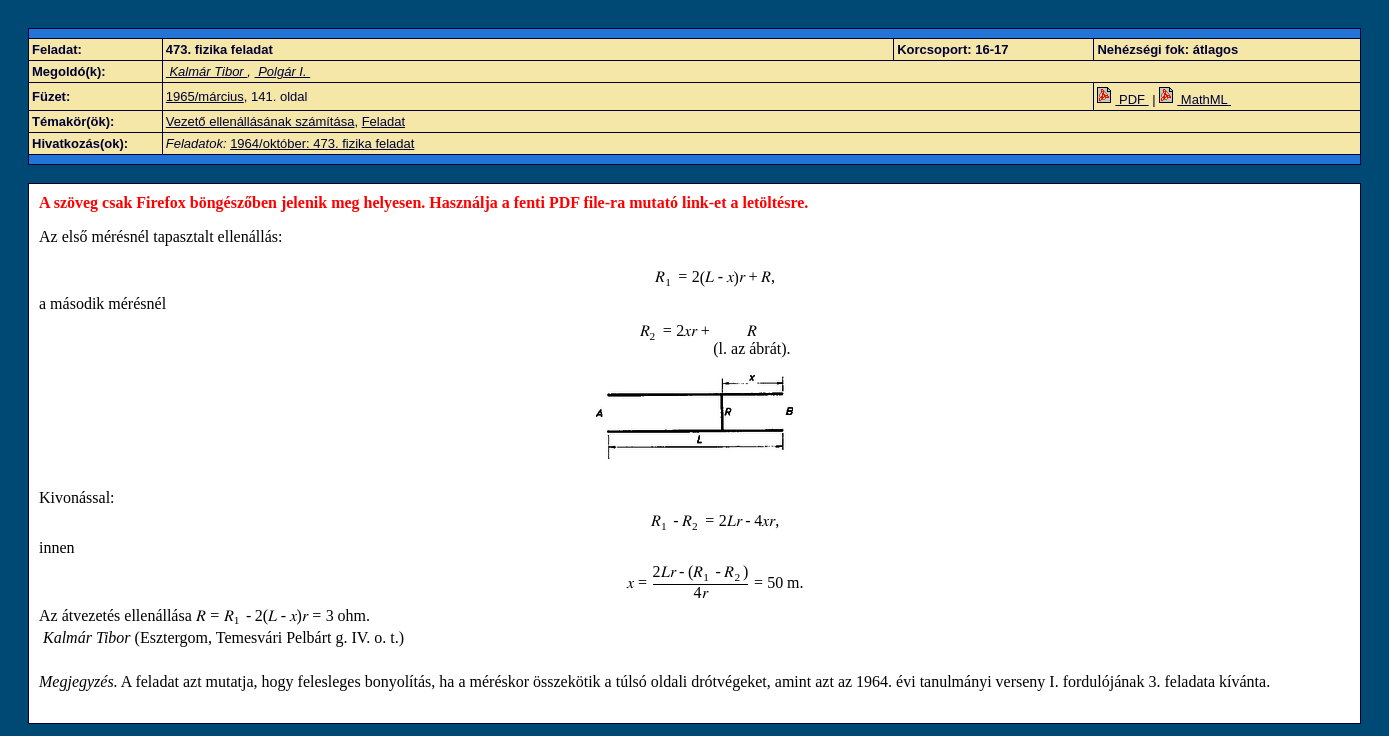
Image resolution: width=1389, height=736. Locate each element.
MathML (1195, 99)
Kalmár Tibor (207, 71)
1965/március (205, 96)
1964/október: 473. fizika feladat (322, 143)
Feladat (383, 121)
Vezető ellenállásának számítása (260, 121)
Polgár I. (283, 71)
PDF (1122, 99)
